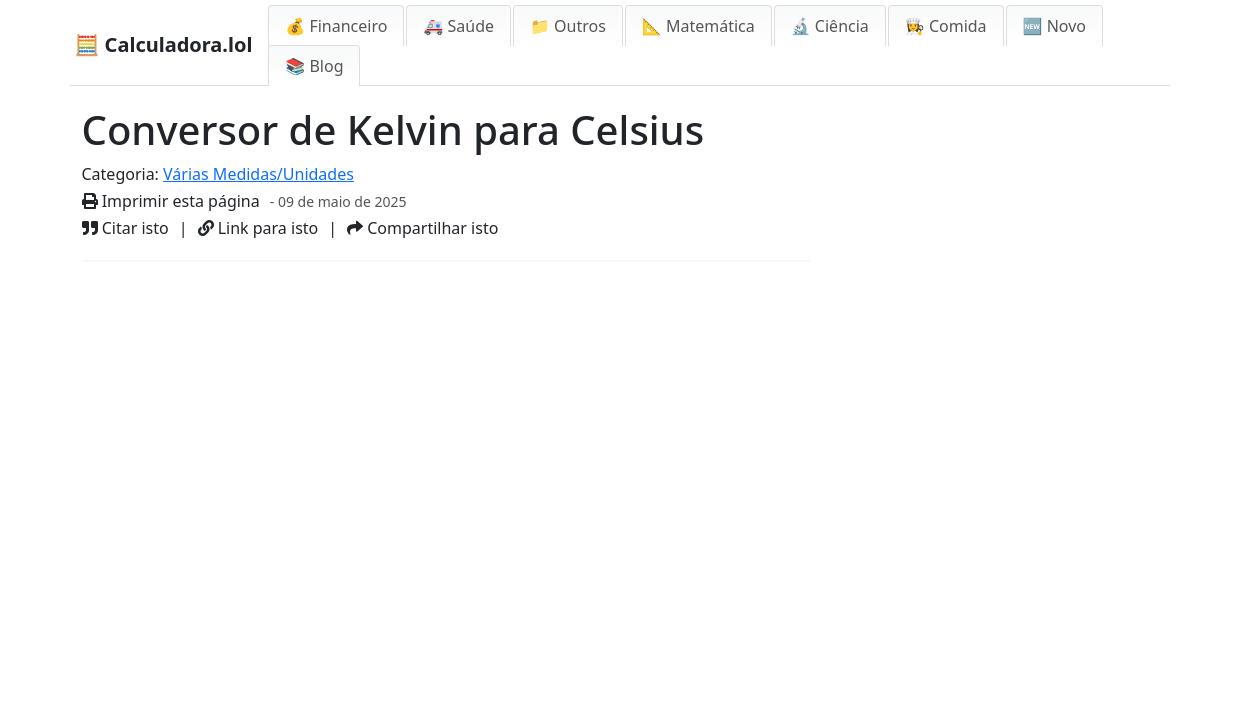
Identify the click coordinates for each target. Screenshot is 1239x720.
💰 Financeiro (336, 26)
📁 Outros (568, 26)
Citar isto (125, 228)
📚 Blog (314, 66)
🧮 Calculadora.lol (164, 44)
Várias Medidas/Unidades (258, 174)
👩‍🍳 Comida (946, 26)
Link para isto (258, 228)
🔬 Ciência (830, 26)
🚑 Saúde (458, 26)
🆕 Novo (1054, 26)
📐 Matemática (698, 26)
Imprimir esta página (171, 201)
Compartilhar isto (422, 228)
